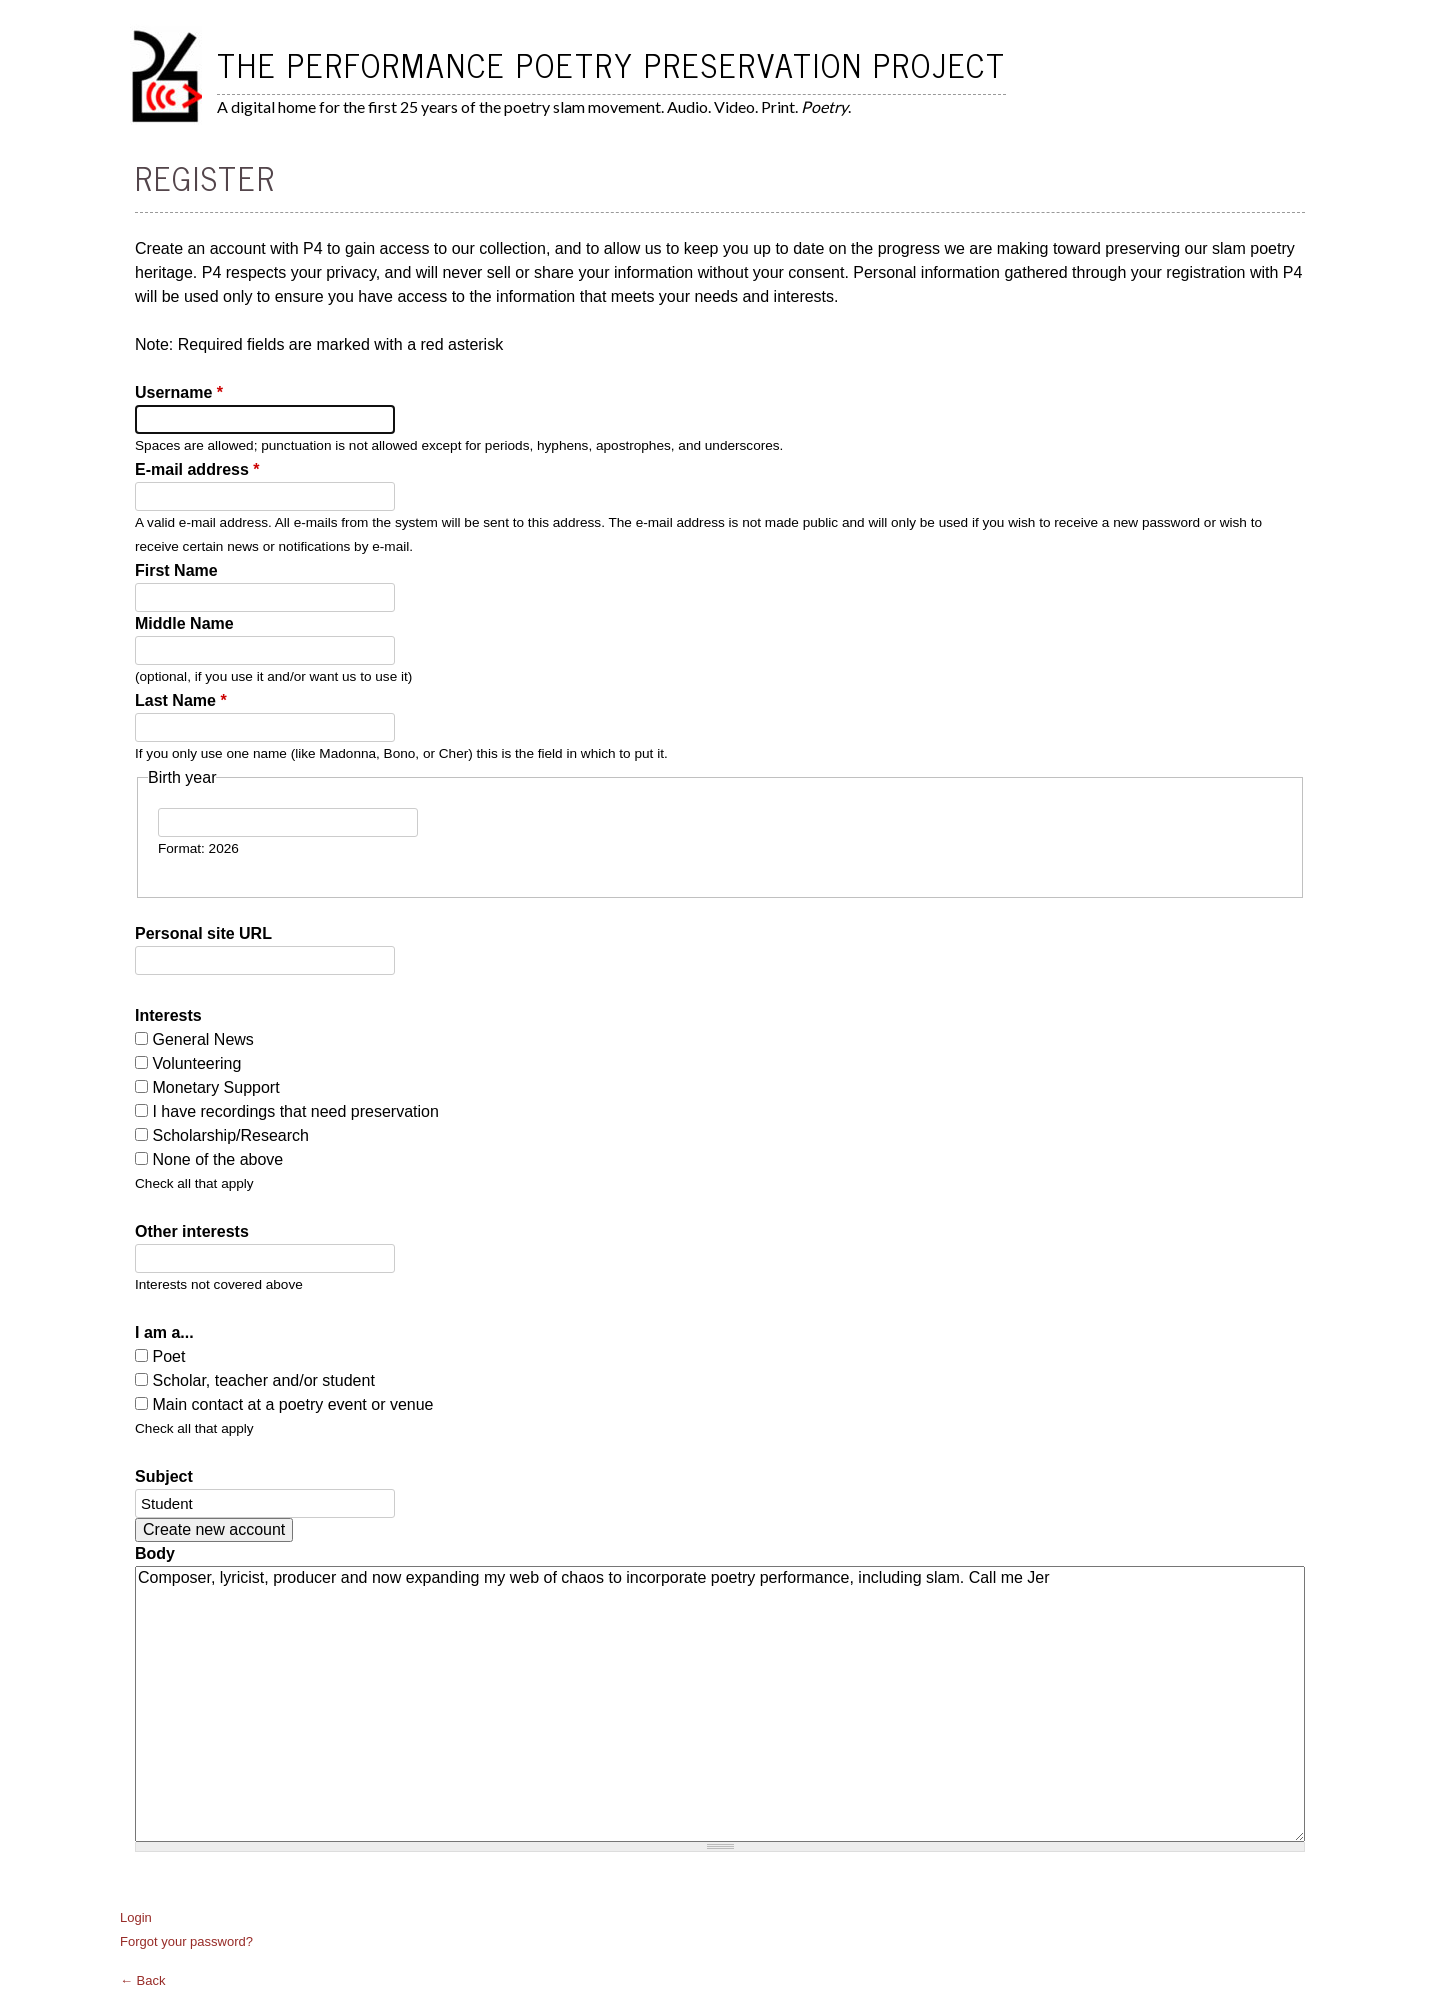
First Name (176, 570)
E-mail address (197, 469)
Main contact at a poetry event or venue (292, 1404)
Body (155, 1553)
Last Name (181, 700)
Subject (164, 1476)
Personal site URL (203, 933)
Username (179, 392)
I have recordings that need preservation (295, 1111)
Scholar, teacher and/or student (263, 1380)
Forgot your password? (186, 1941)
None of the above (217, 1159)
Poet (168, 1356)
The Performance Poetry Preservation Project (611, 64)
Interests (168, 1015)
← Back (143, 1980)
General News (202, 1039)
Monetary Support (215, 1087)
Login (136, 1917)
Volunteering (196, 1063)
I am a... (164, 1332)
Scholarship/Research (230, 1135)
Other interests (192, 1231)
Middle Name (184, 623)
